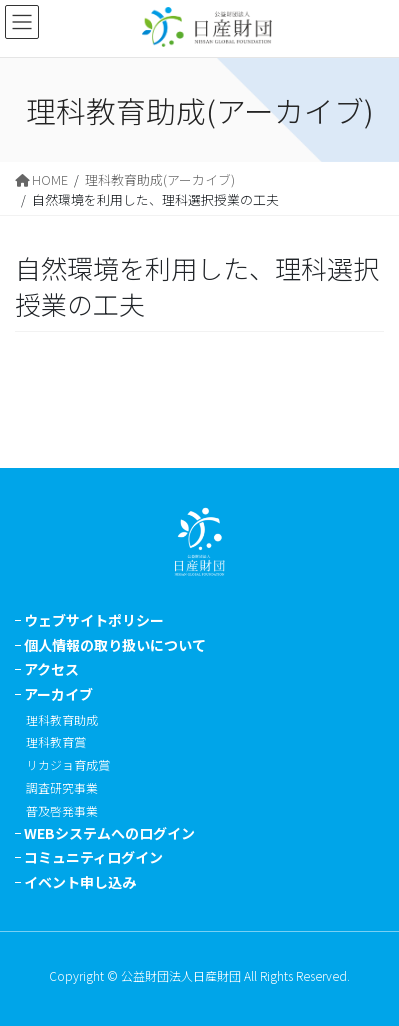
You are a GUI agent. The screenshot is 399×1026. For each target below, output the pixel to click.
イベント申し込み (80, 882)
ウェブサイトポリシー (94, 620)
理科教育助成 (62, 719)
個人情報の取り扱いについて (115, 645)
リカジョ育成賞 (68, 764)
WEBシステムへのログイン (109, 833)
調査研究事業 (62, 787)
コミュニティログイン (93, 857)
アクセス (51, 669)
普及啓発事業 (62, 810)
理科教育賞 (56, 741)
